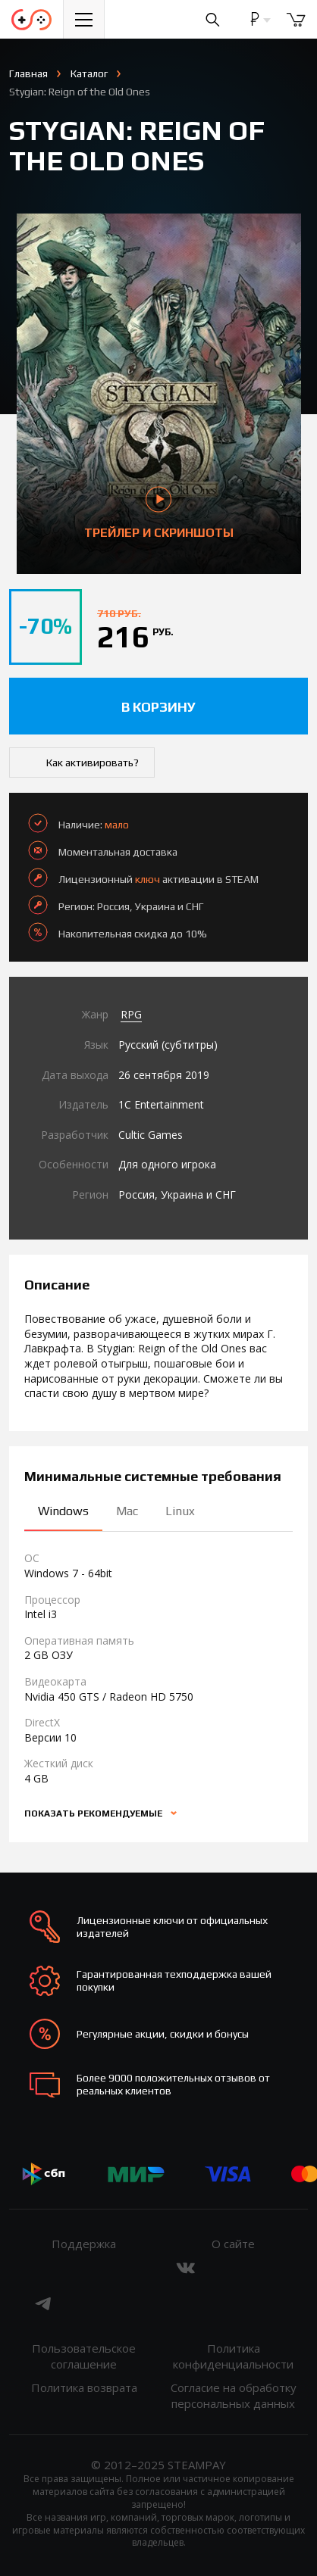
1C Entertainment (161, 1104)
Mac (127, 1511)
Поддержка (84, 2243)
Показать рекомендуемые (94, 1813)
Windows (63, 1511)
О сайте (233, 2243)
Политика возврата (84, 2387)
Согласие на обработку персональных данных (234, 2395)
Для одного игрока (167, 1164)
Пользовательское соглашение (84, 2356)
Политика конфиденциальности (233, 2356)
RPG (131, 1014)
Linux (180, 1511)
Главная (28, 73)
